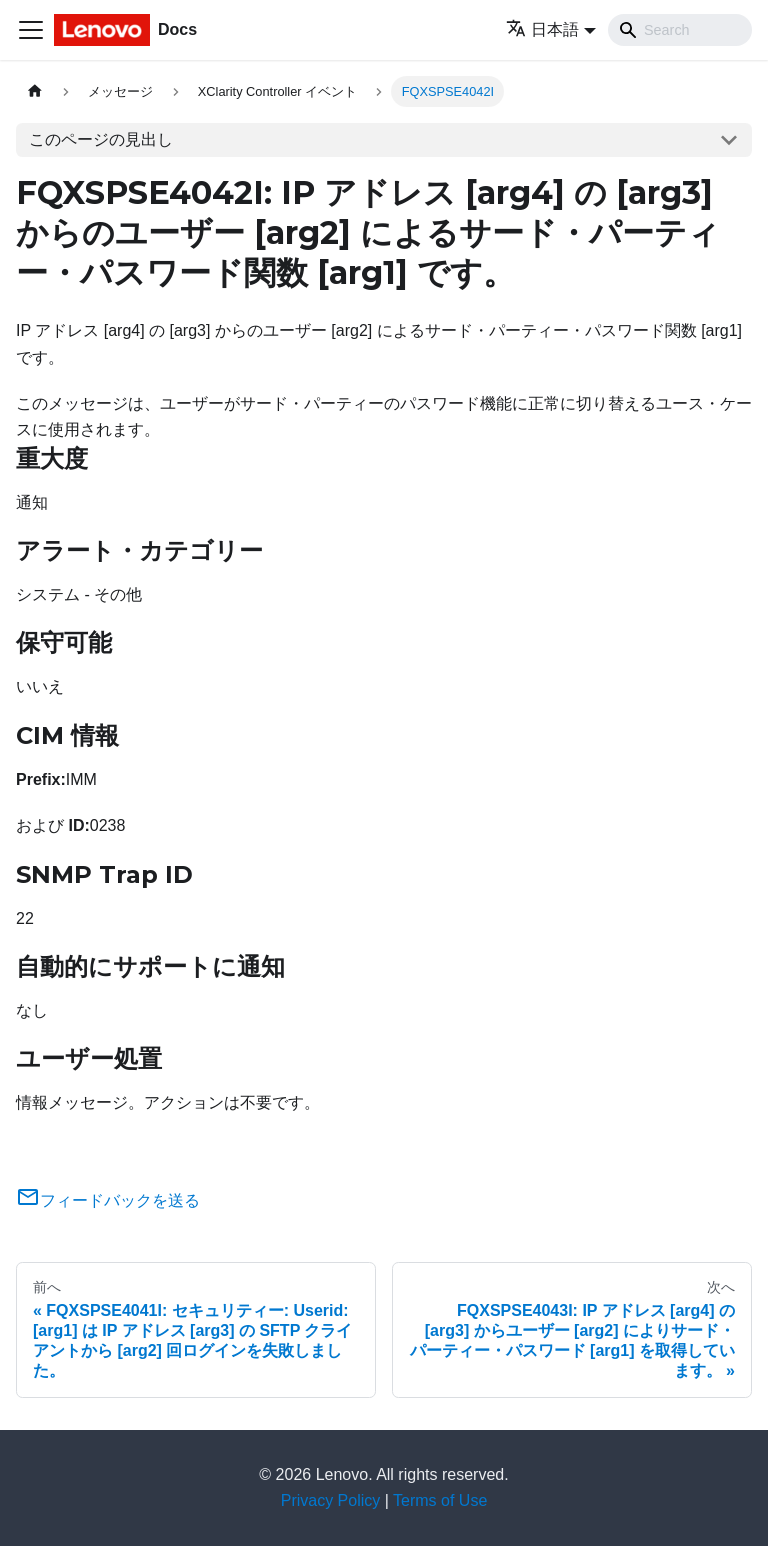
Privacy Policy (331, 1500)
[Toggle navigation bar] (31, 30)
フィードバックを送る (108, 1200)
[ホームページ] (35, 91)
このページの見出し (101, 139)
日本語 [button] (542, 29)
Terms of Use (440, 1500)
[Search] (680, 30)
